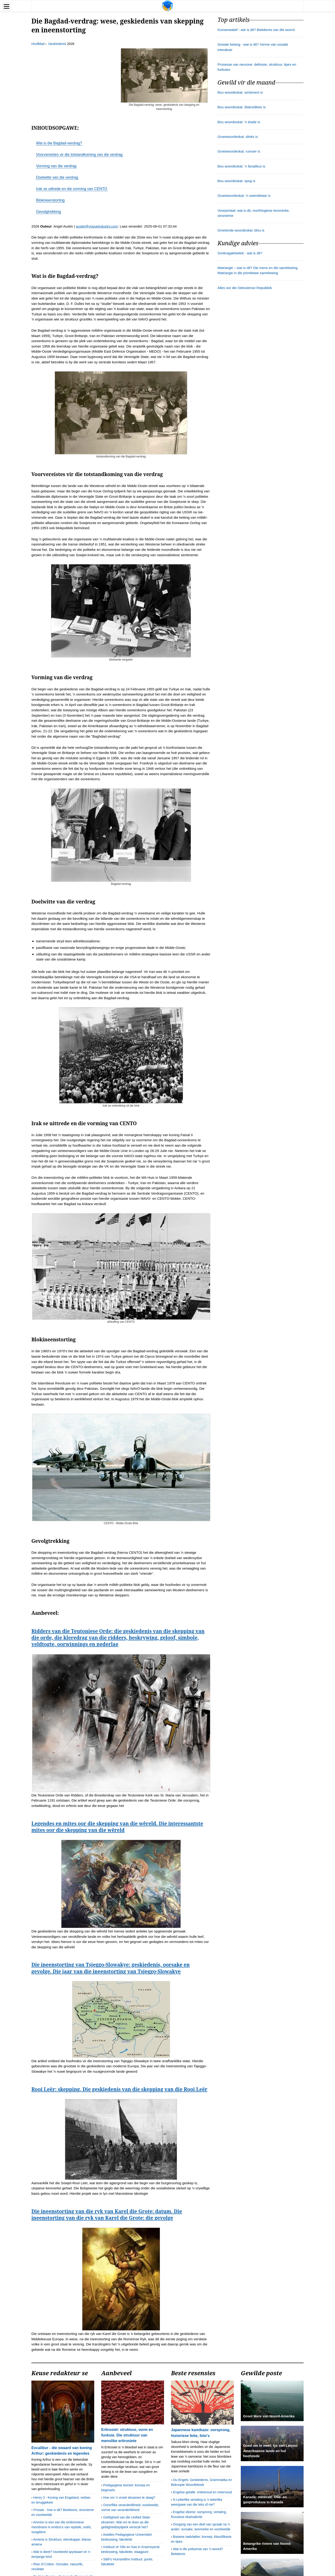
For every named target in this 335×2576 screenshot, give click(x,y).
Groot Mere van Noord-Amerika (269, 2416)
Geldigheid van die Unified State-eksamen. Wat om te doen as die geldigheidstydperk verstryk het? (126, 2522)
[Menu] (6, 6)
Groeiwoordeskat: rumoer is (239, 151)
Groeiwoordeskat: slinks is (238, 137)
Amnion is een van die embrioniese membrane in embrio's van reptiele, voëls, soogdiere (61, 2527)
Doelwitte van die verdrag (57, 177)
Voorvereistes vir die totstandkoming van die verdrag (79, 155)
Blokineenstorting (50, 200)
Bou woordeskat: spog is (236, 181)
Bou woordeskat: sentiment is (240, 92)
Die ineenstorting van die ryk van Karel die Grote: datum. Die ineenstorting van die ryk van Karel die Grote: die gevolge (106, 2214)
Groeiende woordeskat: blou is (241, 230)
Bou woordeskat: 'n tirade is (239, 122)
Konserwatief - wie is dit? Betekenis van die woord (256, 30)
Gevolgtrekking (48, 212)
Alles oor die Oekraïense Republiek (245, 288)
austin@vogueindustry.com (97, 226)
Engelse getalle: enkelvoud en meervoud (202, 2492)
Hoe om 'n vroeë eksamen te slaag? (129, 2497)
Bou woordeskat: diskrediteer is (242, 107)
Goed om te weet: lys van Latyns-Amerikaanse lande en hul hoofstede (270, 2451)
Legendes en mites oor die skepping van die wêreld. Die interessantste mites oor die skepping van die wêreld (117, 1826)
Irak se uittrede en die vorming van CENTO (71, 189)
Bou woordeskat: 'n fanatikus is (241, 166)
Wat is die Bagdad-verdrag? (59, 143)
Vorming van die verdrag (56, 166)
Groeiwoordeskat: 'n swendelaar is (244, 196)
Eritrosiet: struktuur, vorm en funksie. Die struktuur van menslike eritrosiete (127, 2435)
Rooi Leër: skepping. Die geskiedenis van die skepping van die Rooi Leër (119, 2089)
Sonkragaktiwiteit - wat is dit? (240, 253)
